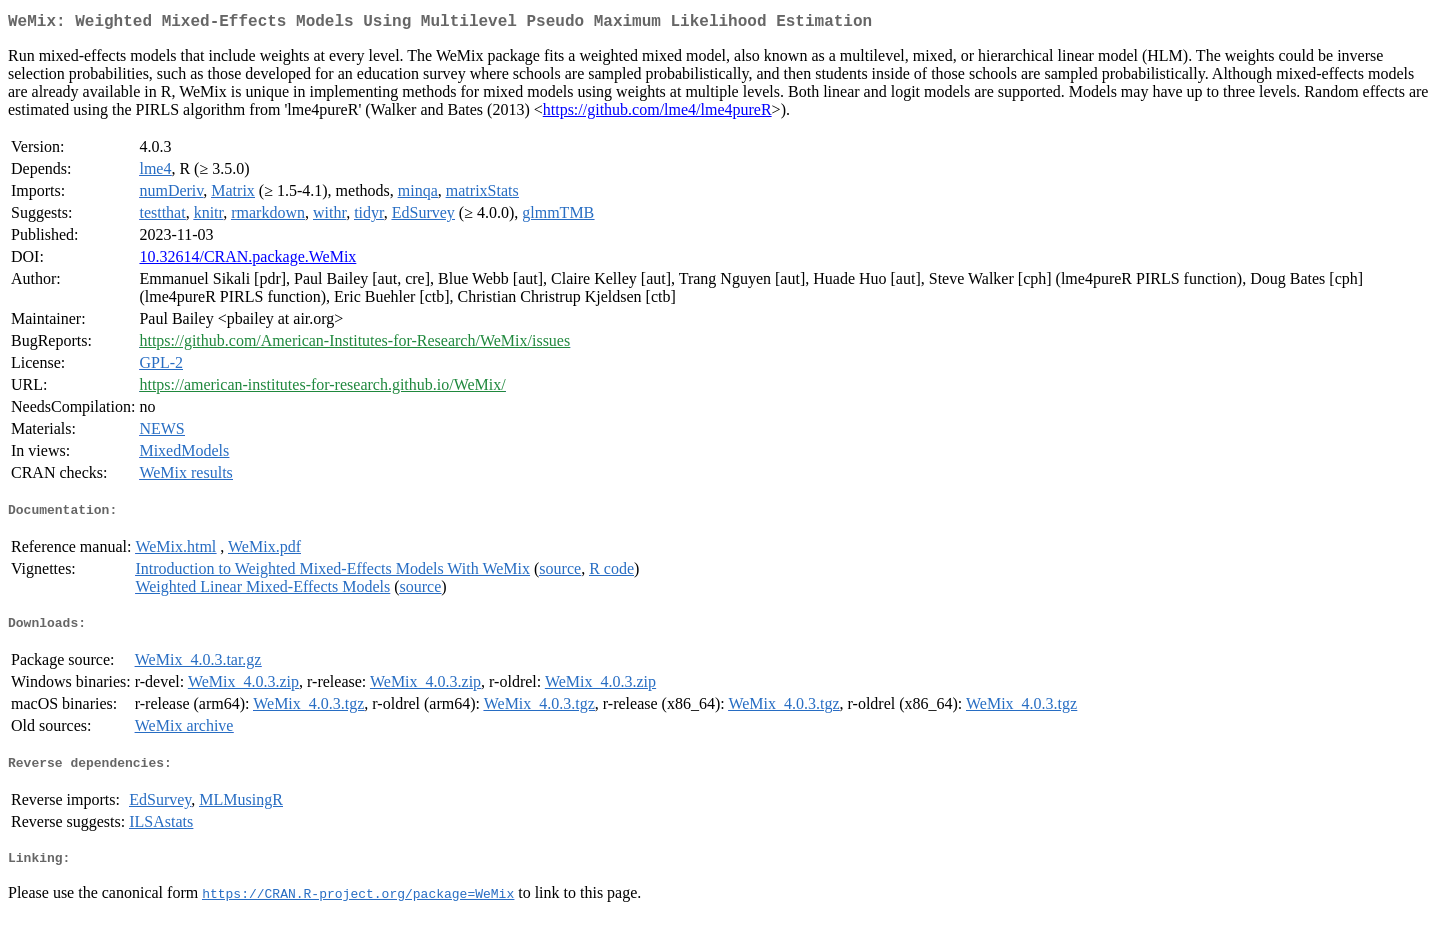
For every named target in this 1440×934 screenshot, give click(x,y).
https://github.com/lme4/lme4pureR (657, 113)
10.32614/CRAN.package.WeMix (247, 260)
